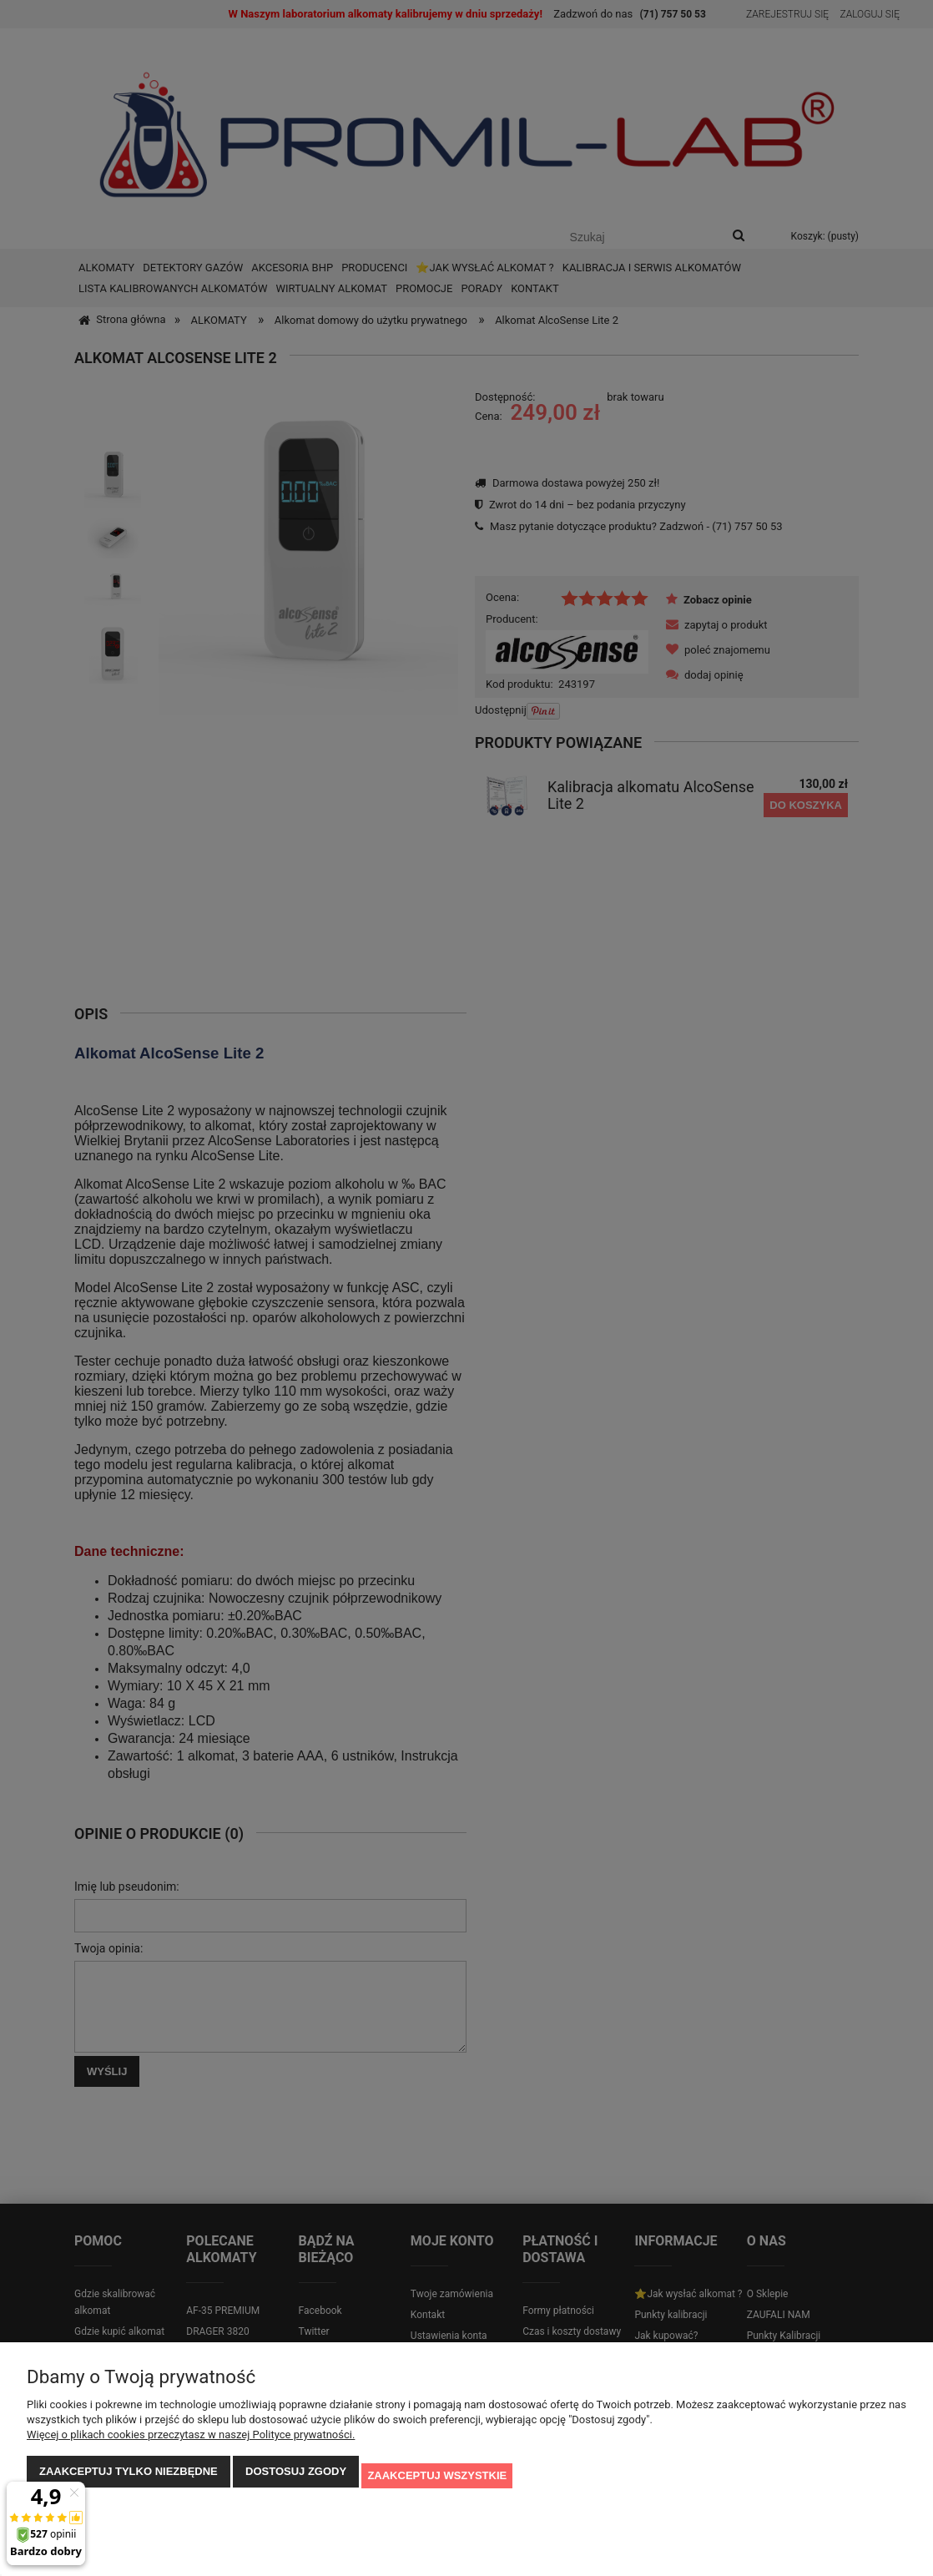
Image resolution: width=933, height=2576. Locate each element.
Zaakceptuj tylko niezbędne (128, 2479)
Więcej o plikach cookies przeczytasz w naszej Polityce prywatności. (191, 2443)
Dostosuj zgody (295, 2479)
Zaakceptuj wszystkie (437, 2479)
